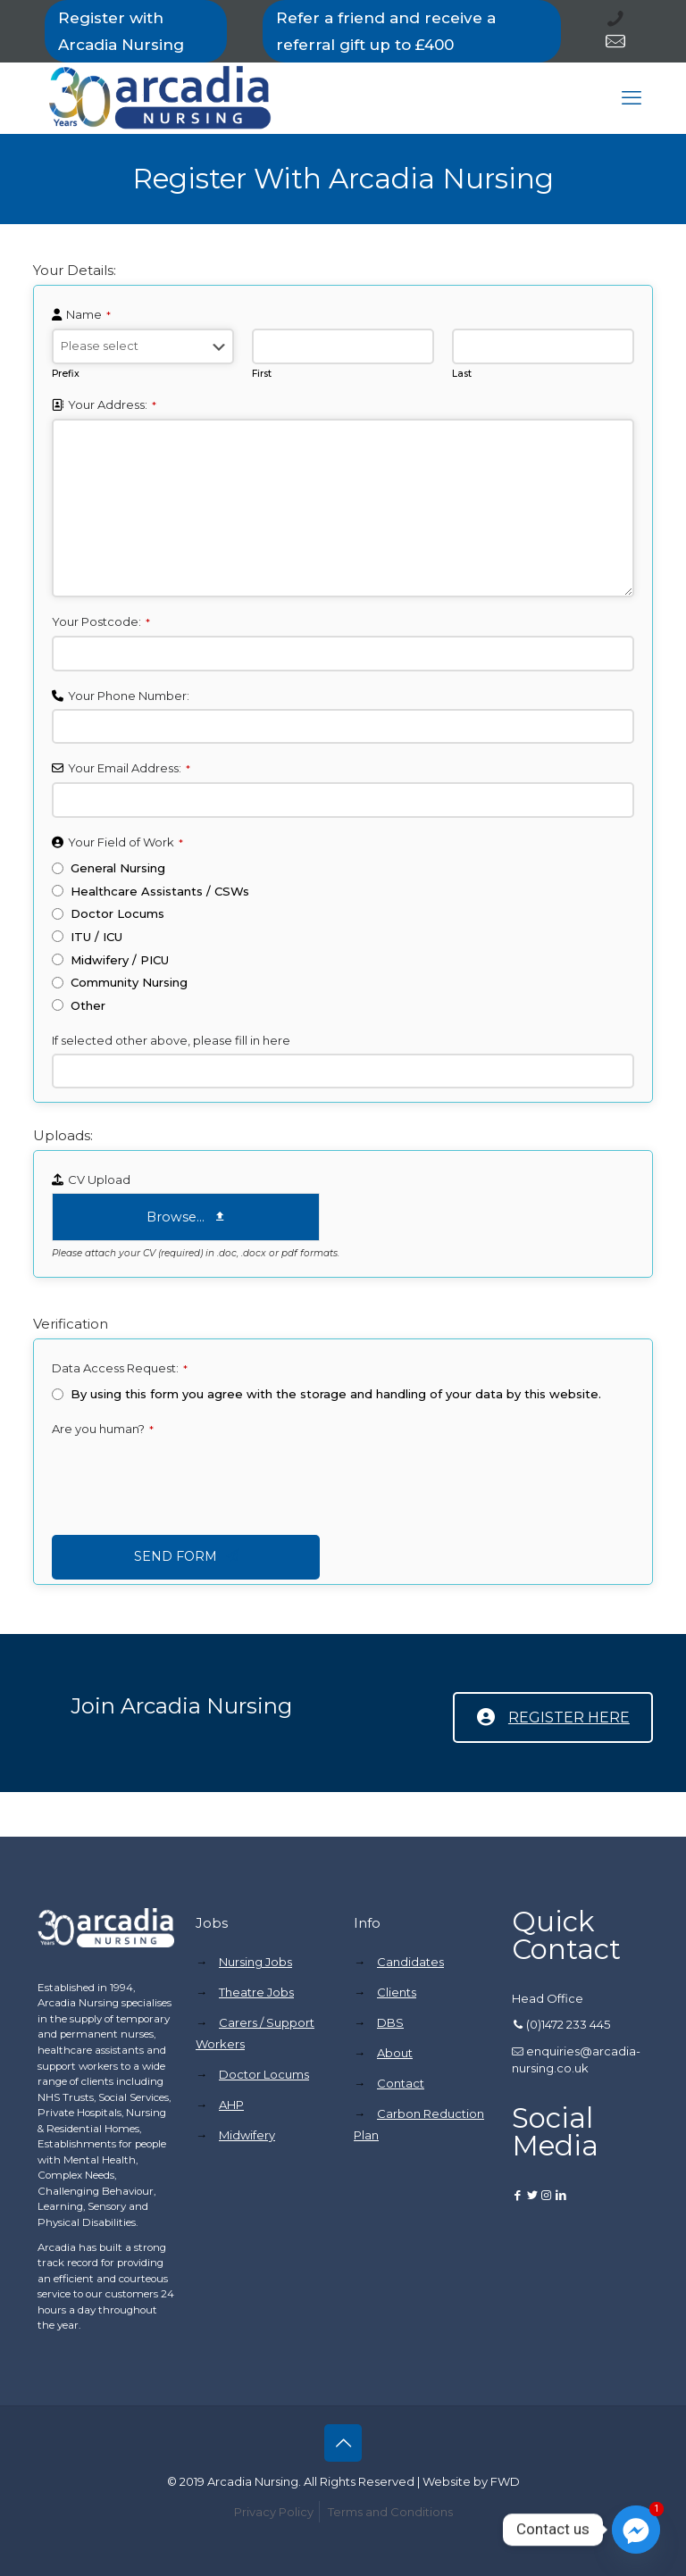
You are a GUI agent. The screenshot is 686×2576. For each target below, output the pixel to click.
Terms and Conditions (390, 2512)
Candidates (410, 1962)
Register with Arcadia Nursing (121, 31)
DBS (390, 2022)
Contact (400, 2083)
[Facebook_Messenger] (636, 2529)
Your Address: (112, 404)
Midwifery (247, 2135)
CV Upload (99, 1179)
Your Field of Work (125, 842)
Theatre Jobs (256, 1992)
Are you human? (103, 1428)
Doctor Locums (264, 2074)
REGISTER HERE (553, 1717)
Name (88, 314)
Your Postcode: (101, 621)
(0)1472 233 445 (568, 2024)
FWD (505, 2481)
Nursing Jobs (255, 1962)
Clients (396, 1992)
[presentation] (187, 1478)
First (262, 373)
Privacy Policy (274, 2512)
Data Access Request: (120, 1368)
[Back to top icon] (343, 2443)
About (395, 2053)
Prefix (65, 373)
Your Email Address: (129, 768)
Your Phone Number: (128, 695)
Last (462, 373)
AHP (231, 2104)
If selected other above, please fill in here (171, 1040)
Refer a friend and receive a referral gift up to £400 (386, 31)
